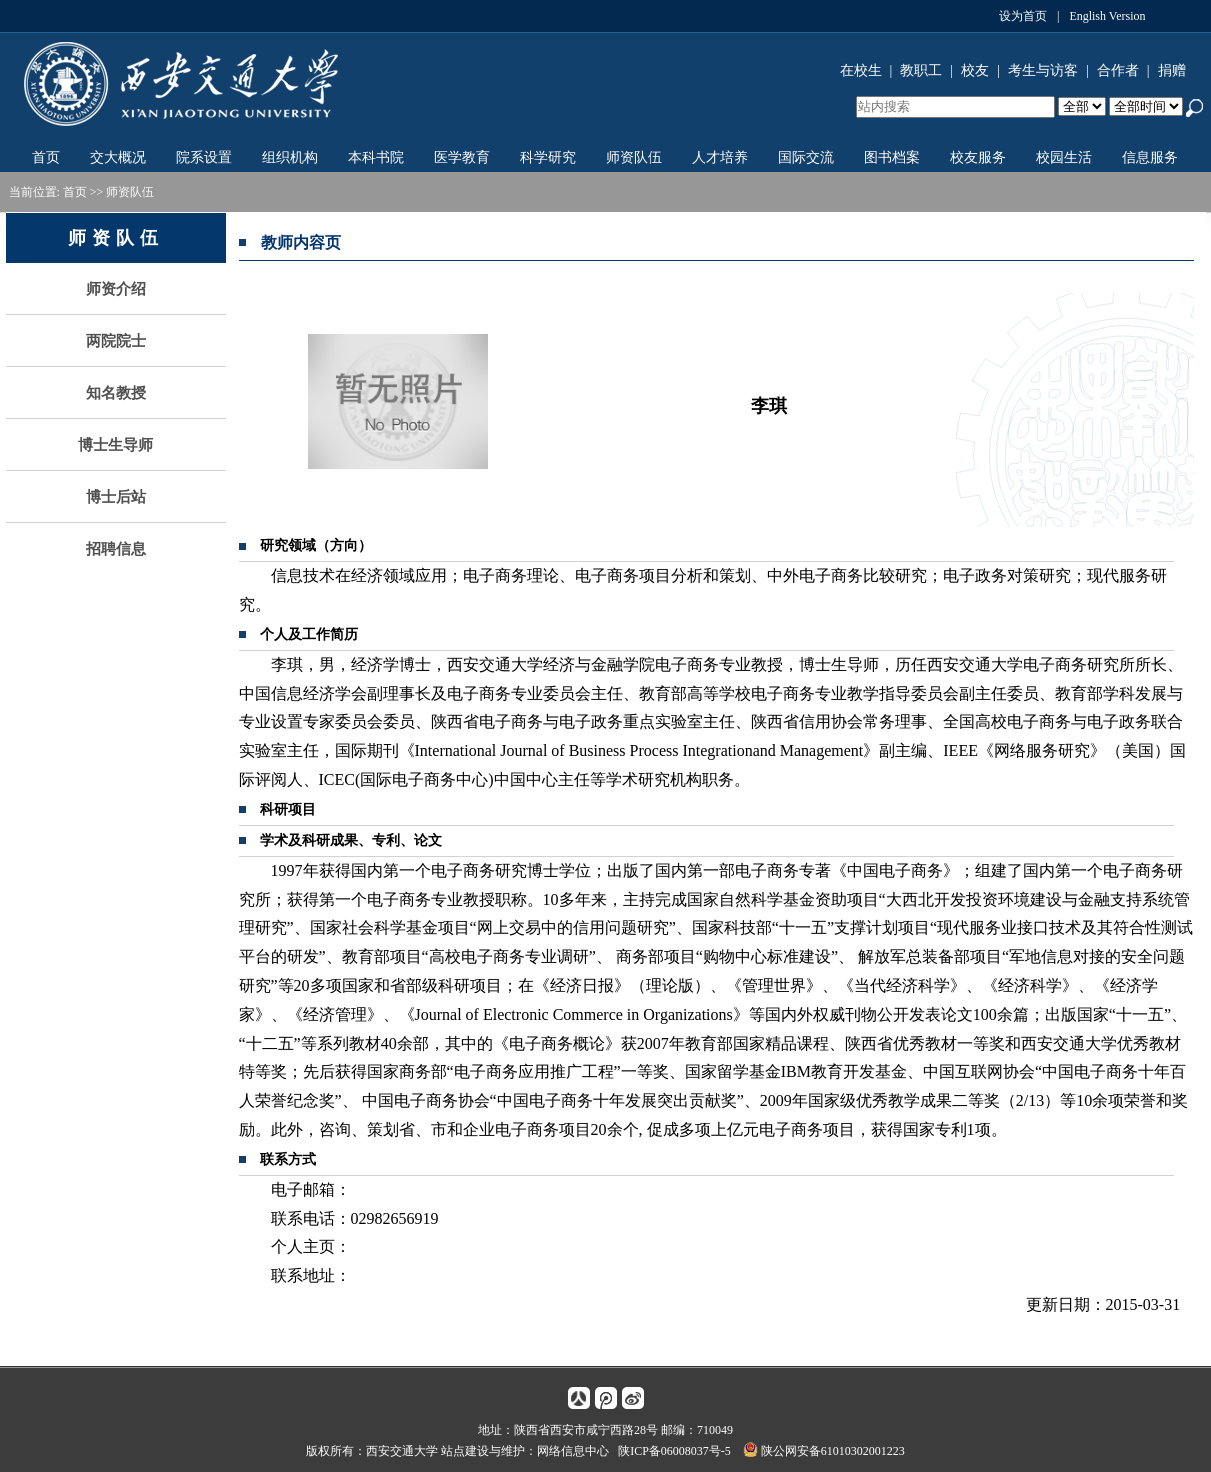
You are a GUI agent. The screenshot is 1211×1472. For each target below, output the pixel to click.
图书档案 (892, 157)
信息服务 (1150, 157)
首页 (46, 157)
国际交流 (806, 157)
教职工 (921, 70)
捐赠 (1172, 70)
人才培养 (720, 157)
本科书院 (376, 157)
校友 (975, 70)
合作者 (1118, 70)
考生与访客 (1043, 70)
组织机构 (290, 157)
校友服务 (978, 157)
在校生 (861, 70)
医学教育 (462, 157)
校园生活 (1064, 157)
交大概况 (118, 157)
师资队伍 (634, 157)
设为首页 (1023, 16)
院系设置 (204, 157)
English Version (1107, 16)
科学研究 (548, 157)
